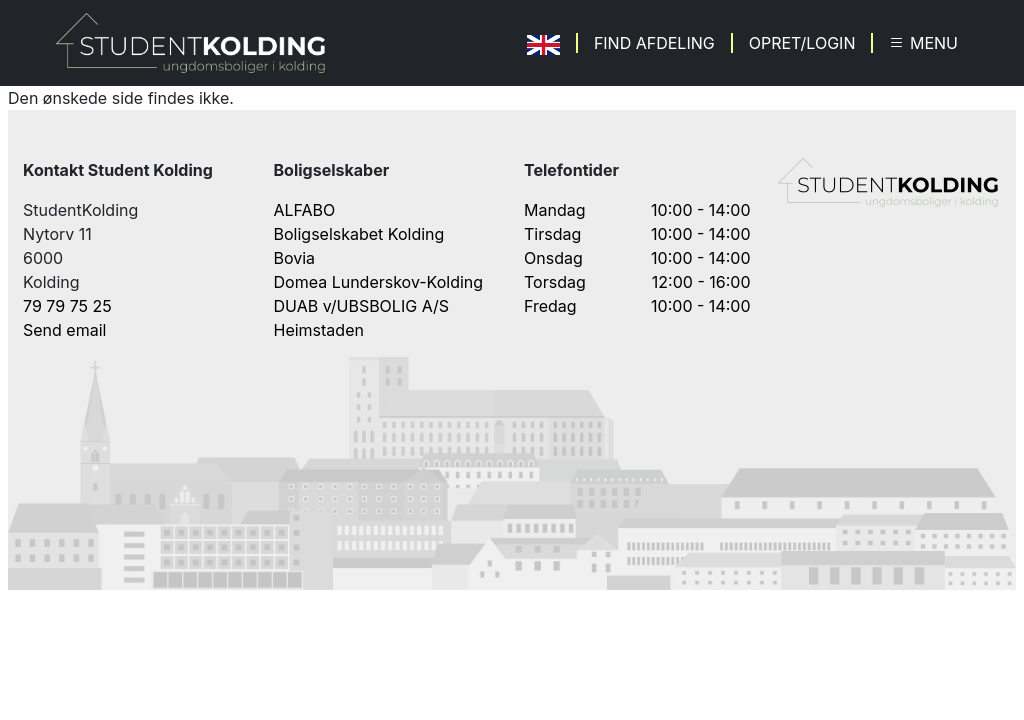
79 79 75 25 (67, 306)
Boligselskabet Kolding (359, 234)
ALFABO (305, 210)
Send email (64, 330)
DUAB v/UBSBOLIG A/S (362, 306)
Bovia (295, 258)
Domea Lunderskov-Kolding (379, 282)
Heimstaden (319, 330)
